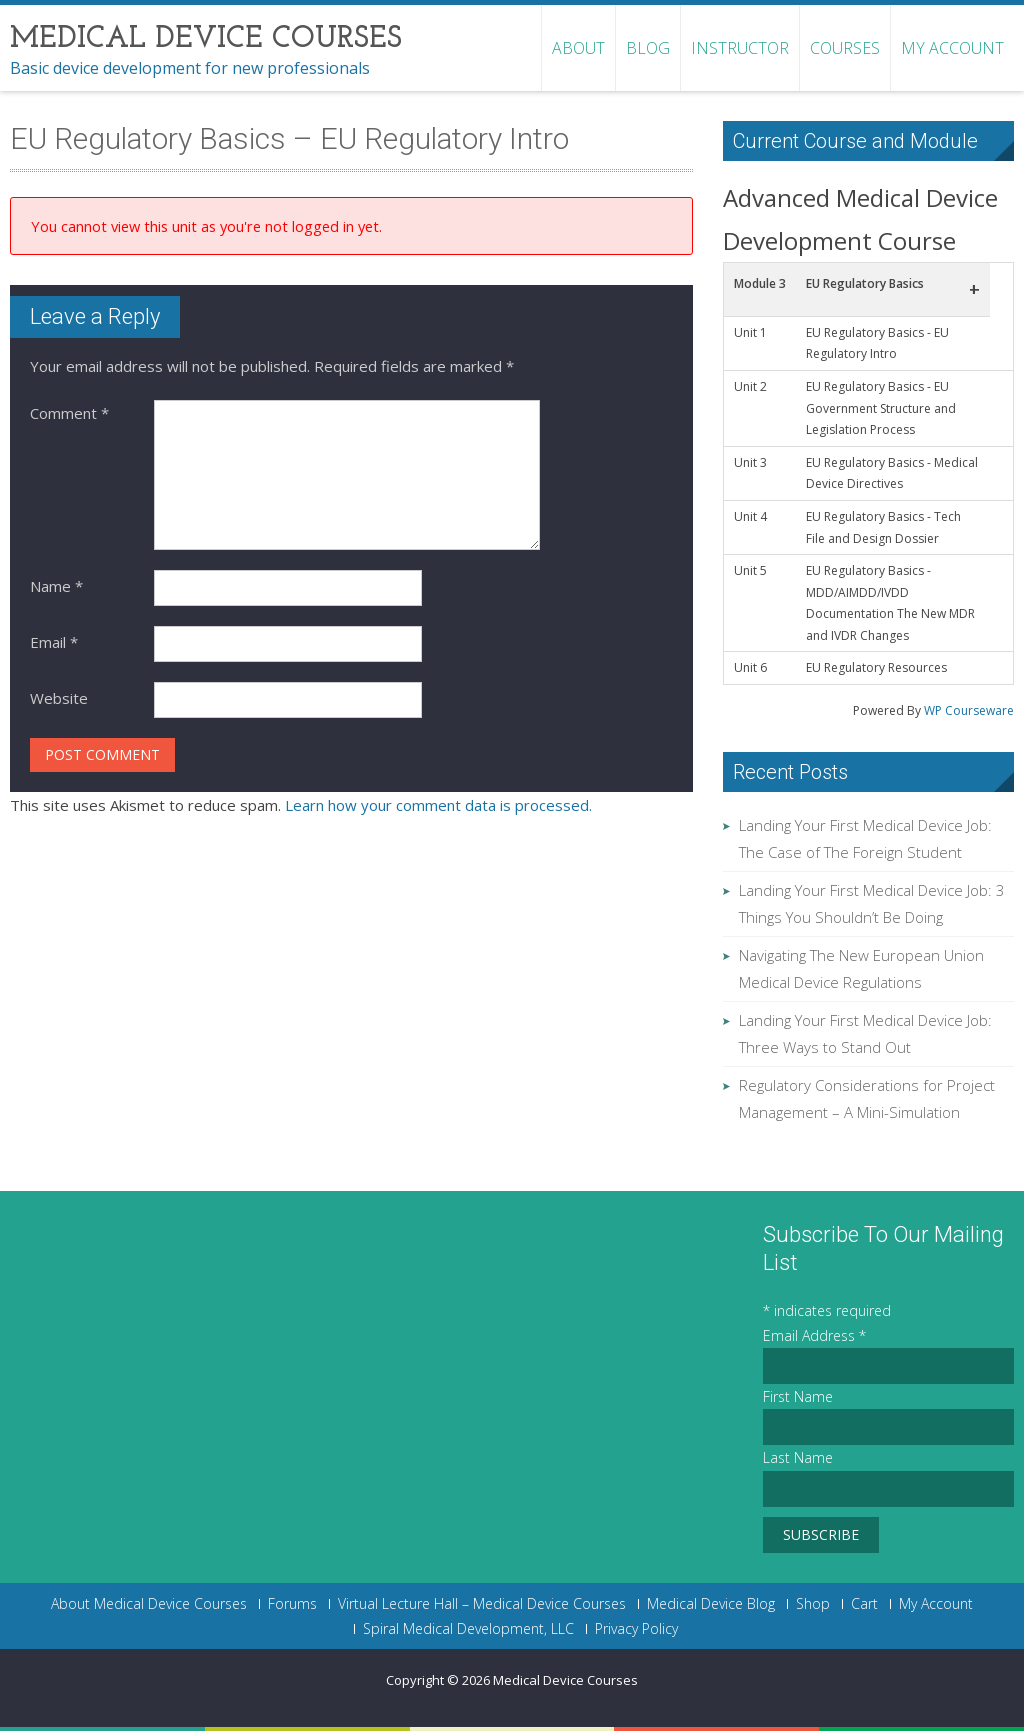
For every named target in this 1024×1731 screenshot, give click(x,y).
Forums (292, 1604)
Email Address (814, 1335)
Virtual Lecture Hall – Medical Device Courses (482, 1604)
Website (59, 698)
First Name (798, 1396)
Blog (648, 48)
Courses (845, 48)
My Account (952, 48)
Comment (69, 413)
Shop (813, 1604)
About (578, 48)
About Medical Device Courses (149, 1604)
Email (54, 642)
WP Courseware (969, 710)
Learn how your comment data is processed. (438, 805)
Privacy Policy (636, 1629)
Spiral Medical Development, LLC (468, 1629)
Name (56, 586)
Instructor (740, 48)
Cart (864, 1604)
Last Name (798, 1457)
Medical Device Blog (711, 1604)
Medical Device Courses (565, 1680)
